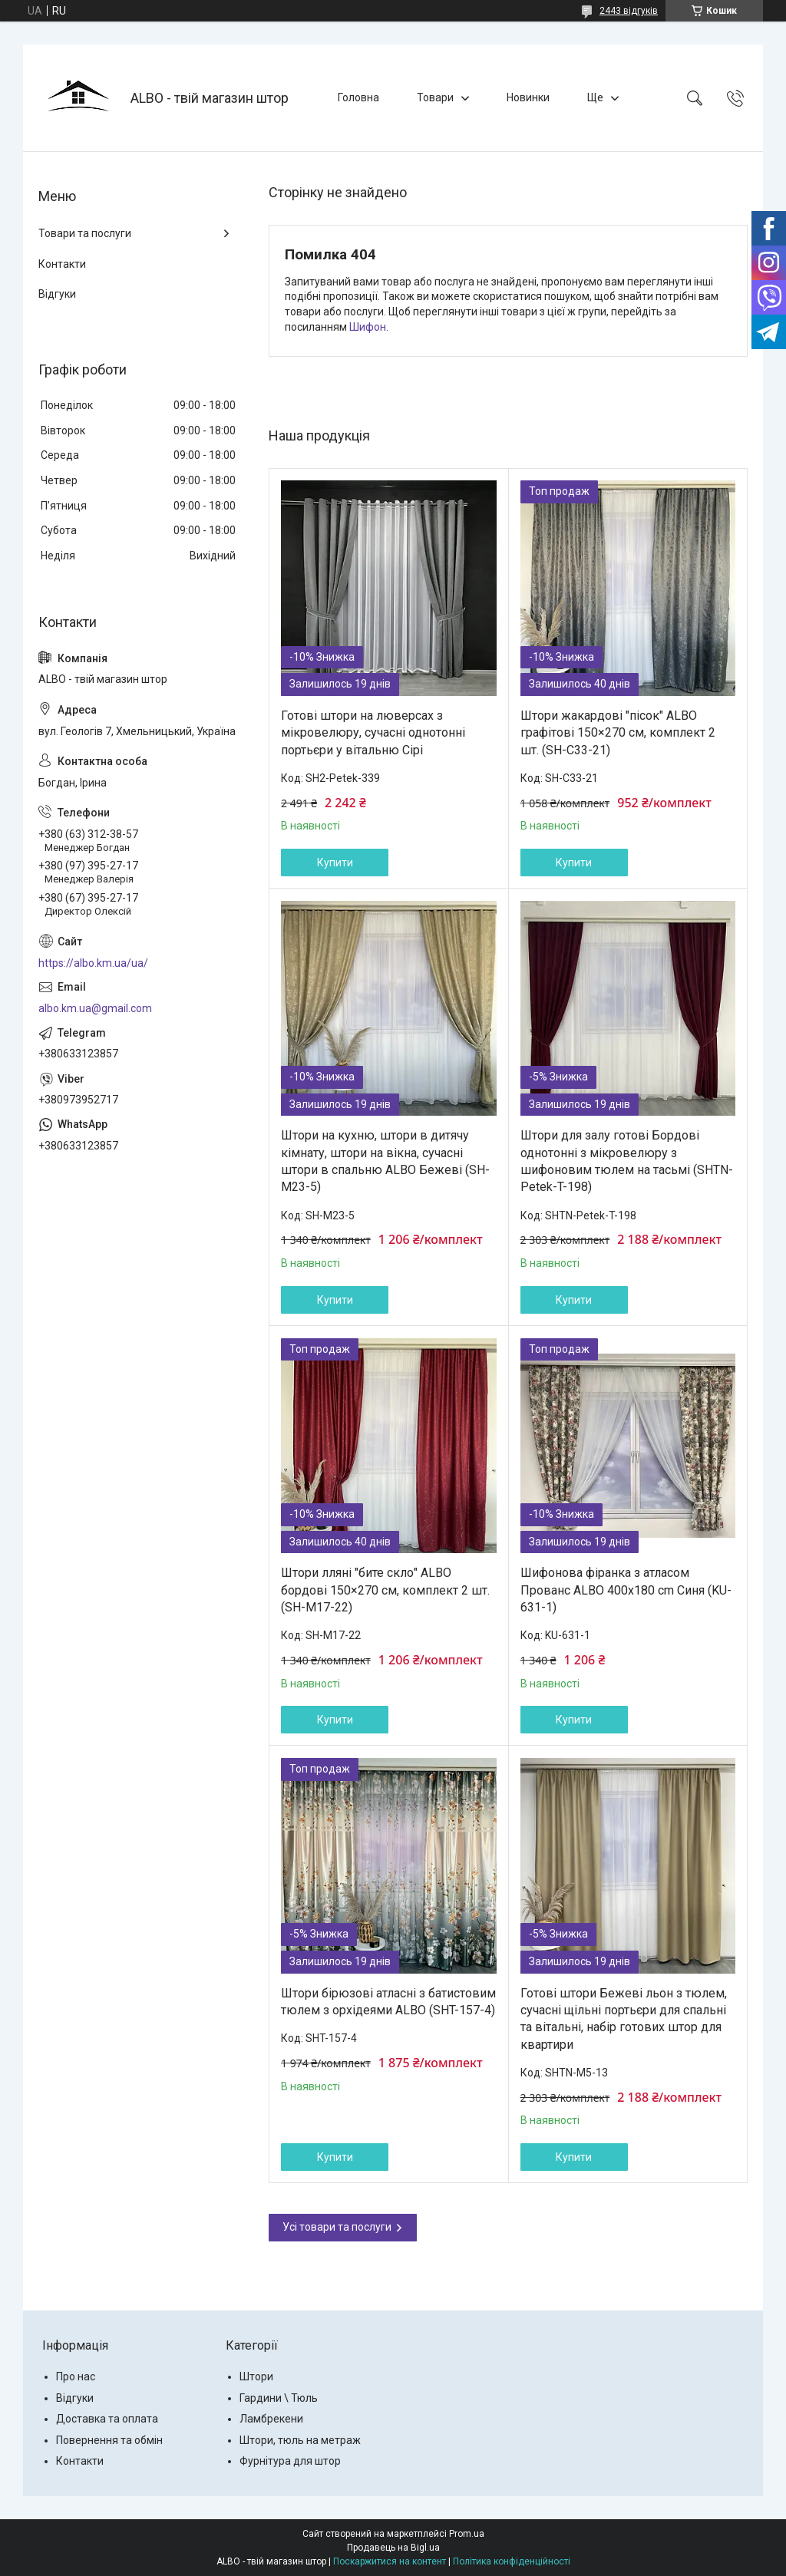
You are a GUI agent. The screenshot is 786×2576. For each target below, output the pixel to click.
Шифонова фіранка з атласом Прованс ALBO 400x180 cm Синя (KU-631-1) (626, 1590)
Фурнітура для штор (290, 2461)
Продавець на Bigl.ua (393, 2547)
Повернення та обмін (109, 2440)
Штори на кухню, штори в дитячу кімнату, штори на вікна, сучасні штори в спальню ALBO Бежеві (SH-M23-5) (385, 1161)
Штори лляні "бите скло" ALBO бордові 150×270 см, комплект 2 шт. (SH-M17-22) (385, 1590)
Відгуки (57, 294)
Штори (256, 2376)
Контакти (62, 264)
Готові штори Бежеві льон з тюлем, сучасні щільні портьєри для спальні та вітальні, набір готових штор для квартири (623, 2019)
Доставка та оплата (107, 2419)
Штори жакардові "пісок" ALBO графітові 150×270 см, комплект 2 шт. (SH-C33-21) (617, 732)
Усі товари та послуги (336, 2227)
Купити (335, 862)
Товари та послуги (84, 233)
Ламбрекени (271, 2419)
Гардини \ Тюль (278, 2398)
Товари (435, 97)
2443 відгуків (628, 10)
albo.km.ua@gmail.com (95, 1008)
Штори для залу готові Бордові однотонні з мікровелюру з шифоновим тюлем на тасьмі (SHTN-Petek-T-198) (626, 1161)
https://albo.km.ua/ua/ (93, 963)
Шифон (367, 327)
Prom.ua (466, 2533)
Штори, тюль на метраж (300, 2440)
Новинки (528, 97)
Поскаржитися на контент (389, 2561)
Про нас (75, 2376)
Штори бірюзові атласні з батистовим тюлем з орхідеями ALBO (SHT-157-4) (388, 2001)
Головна (358, 97)
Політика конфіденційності (511, 2561)
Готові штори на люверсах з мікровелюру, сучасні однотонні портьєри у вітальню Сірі (373, 732)
